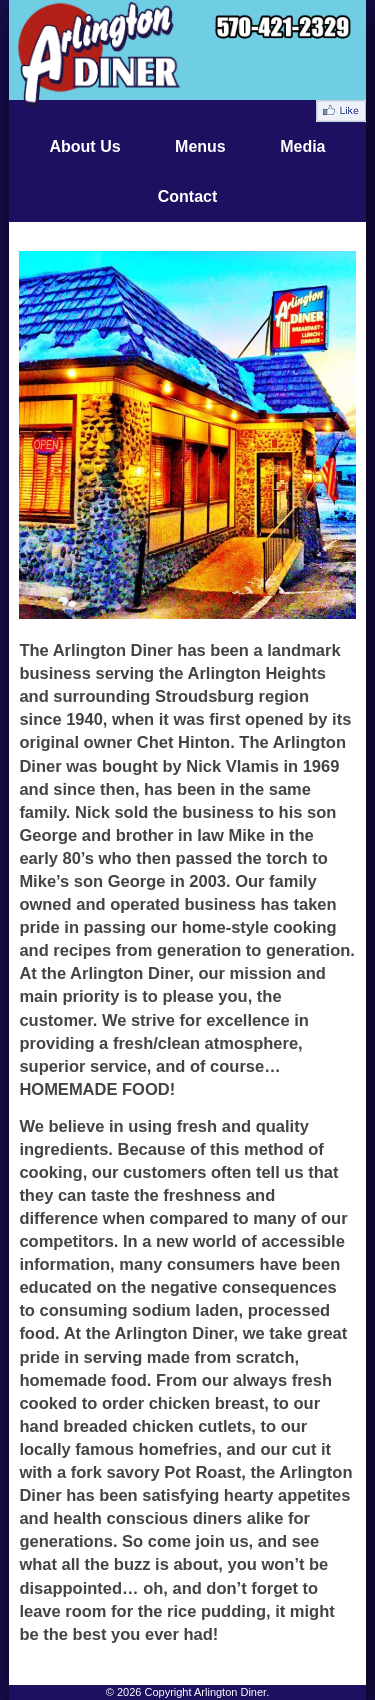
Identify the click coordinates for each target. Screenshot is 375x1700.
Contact (188, 196)
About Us (84, 146)
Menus (200, 146)
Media (302, 146)
